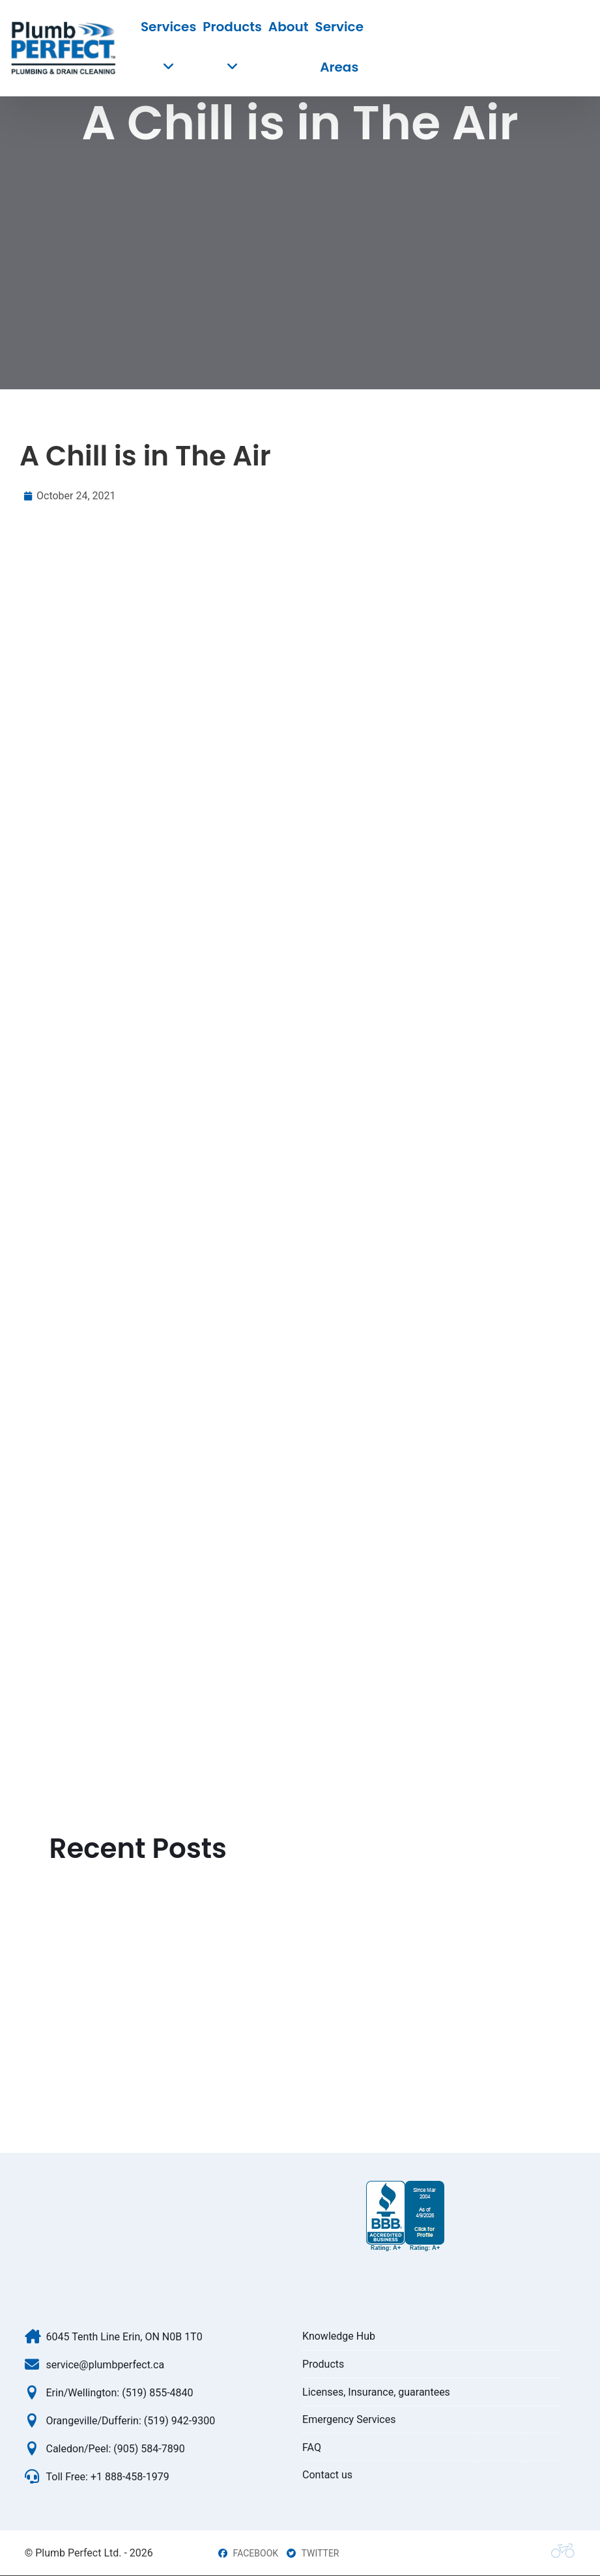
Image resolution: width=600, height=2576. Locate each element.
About (288, 27)
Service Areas (339, 47)
